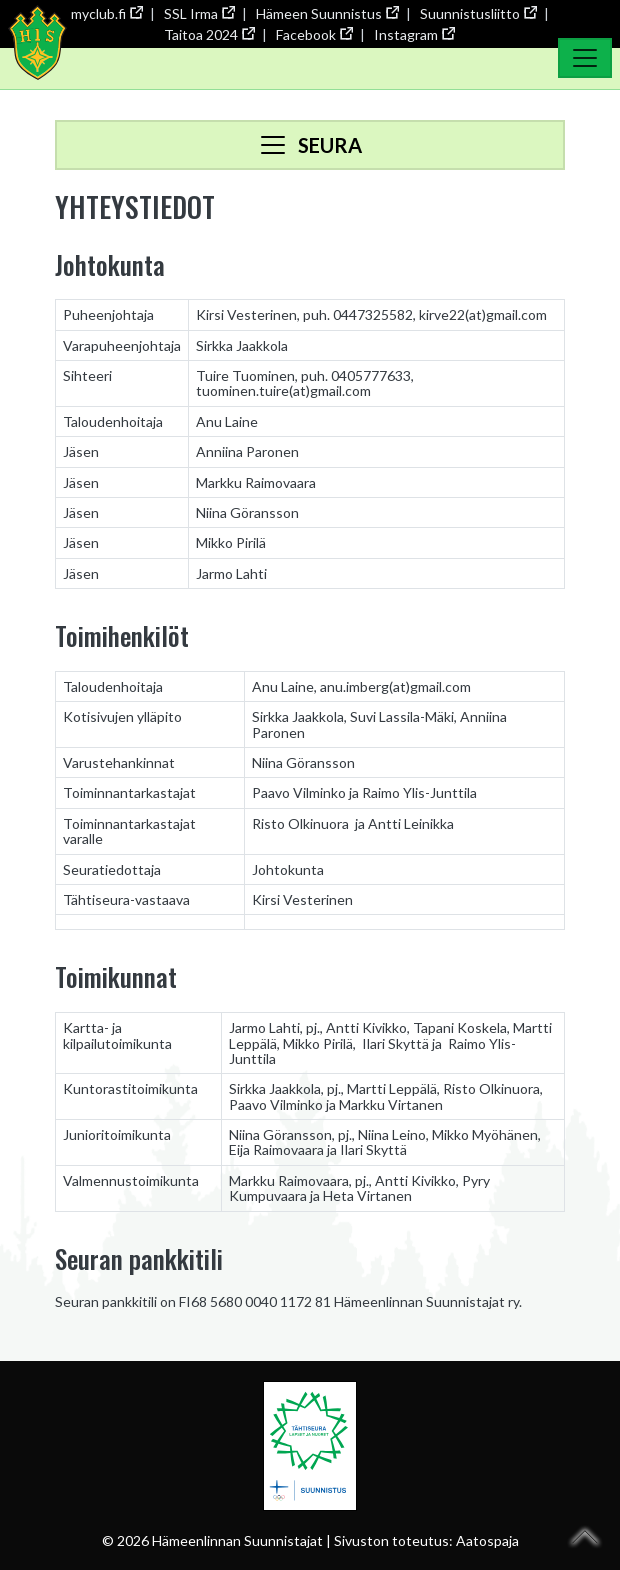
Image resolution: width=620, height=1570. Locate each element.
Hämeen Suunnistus (327, 13)
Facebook (314, 34)
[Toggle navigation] (310, 145)
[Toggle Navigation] (585, 58)
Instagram (414, 34)
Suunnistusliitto (478, 13)
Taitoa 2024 (209, 34)
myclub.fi (106, 13)
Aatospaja (487, 1540)
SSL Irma (199, 13)
